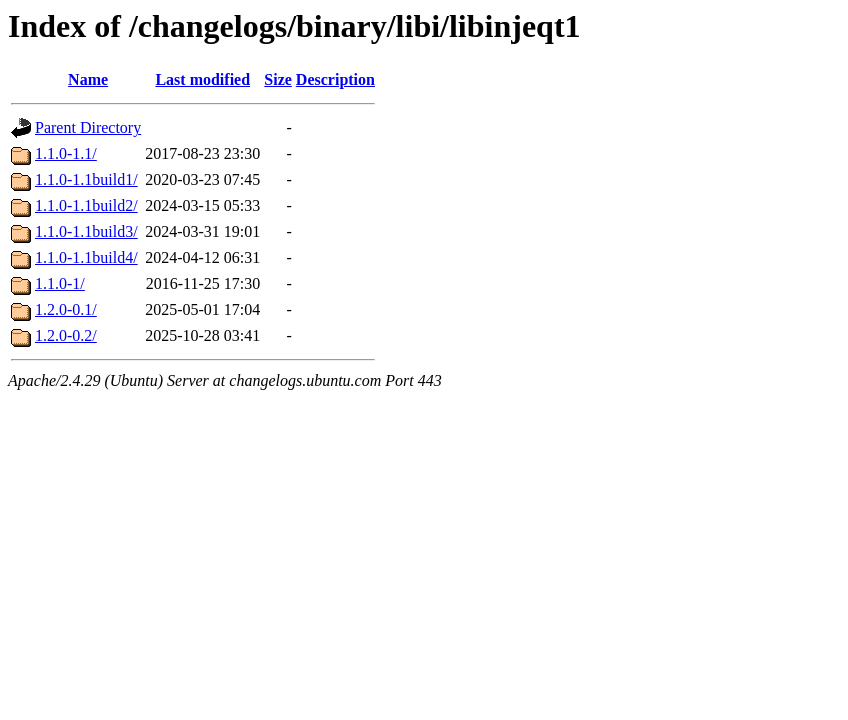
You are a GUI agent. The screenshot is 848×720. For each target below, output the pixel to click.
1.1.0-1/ (60, 283)
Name (88, 79)
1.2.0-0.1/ (66, 309)
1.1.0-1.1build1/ (86, 179)
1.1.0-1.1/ (66, 153)
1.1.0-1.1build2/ (86, 205)
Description (335, 79)
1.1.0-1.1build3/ (86, 231)
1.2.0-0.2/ (66, 335)
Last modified (202, 79)
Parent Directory (88, 127)
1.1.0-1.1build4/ (86, 257)
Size (278, 79)
